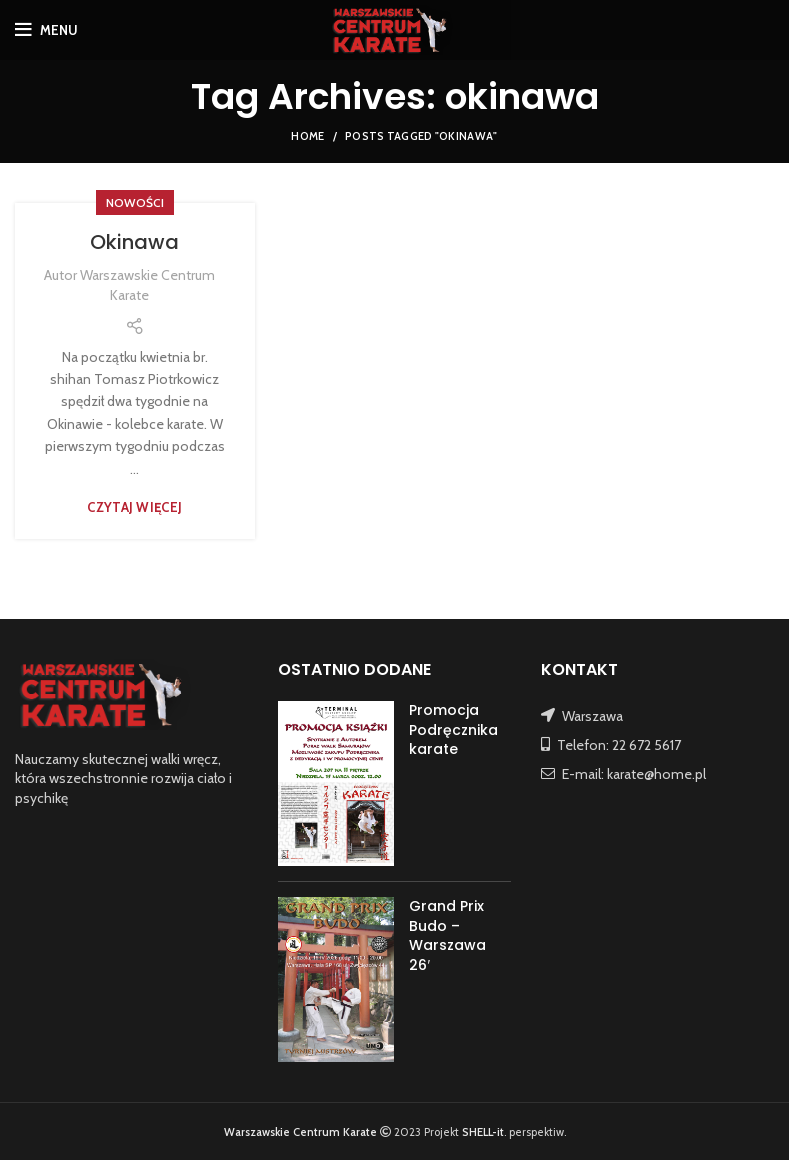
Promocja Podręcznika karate (453, 729)
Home (307, 136)
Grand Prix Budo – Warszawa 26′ (447, 935)
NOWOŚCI (135, 202)
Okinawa (134, 242)
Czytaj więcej (134, 507)
